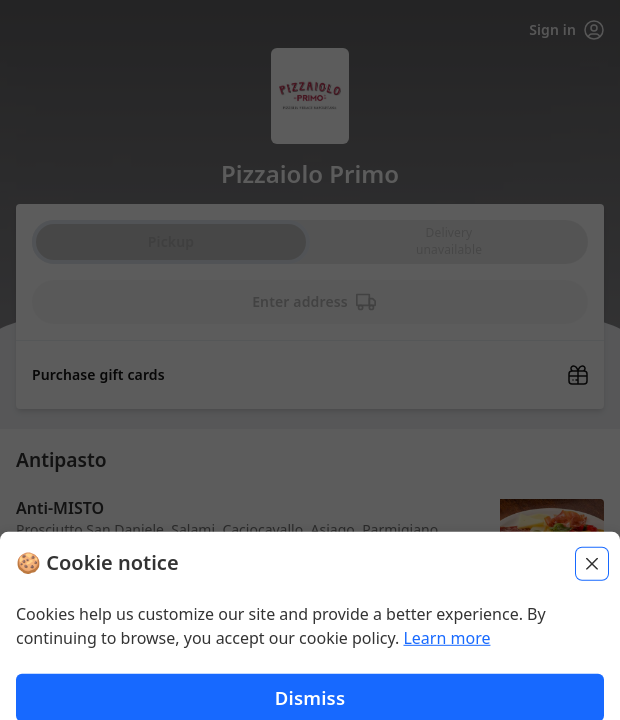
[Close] (592, 699)
